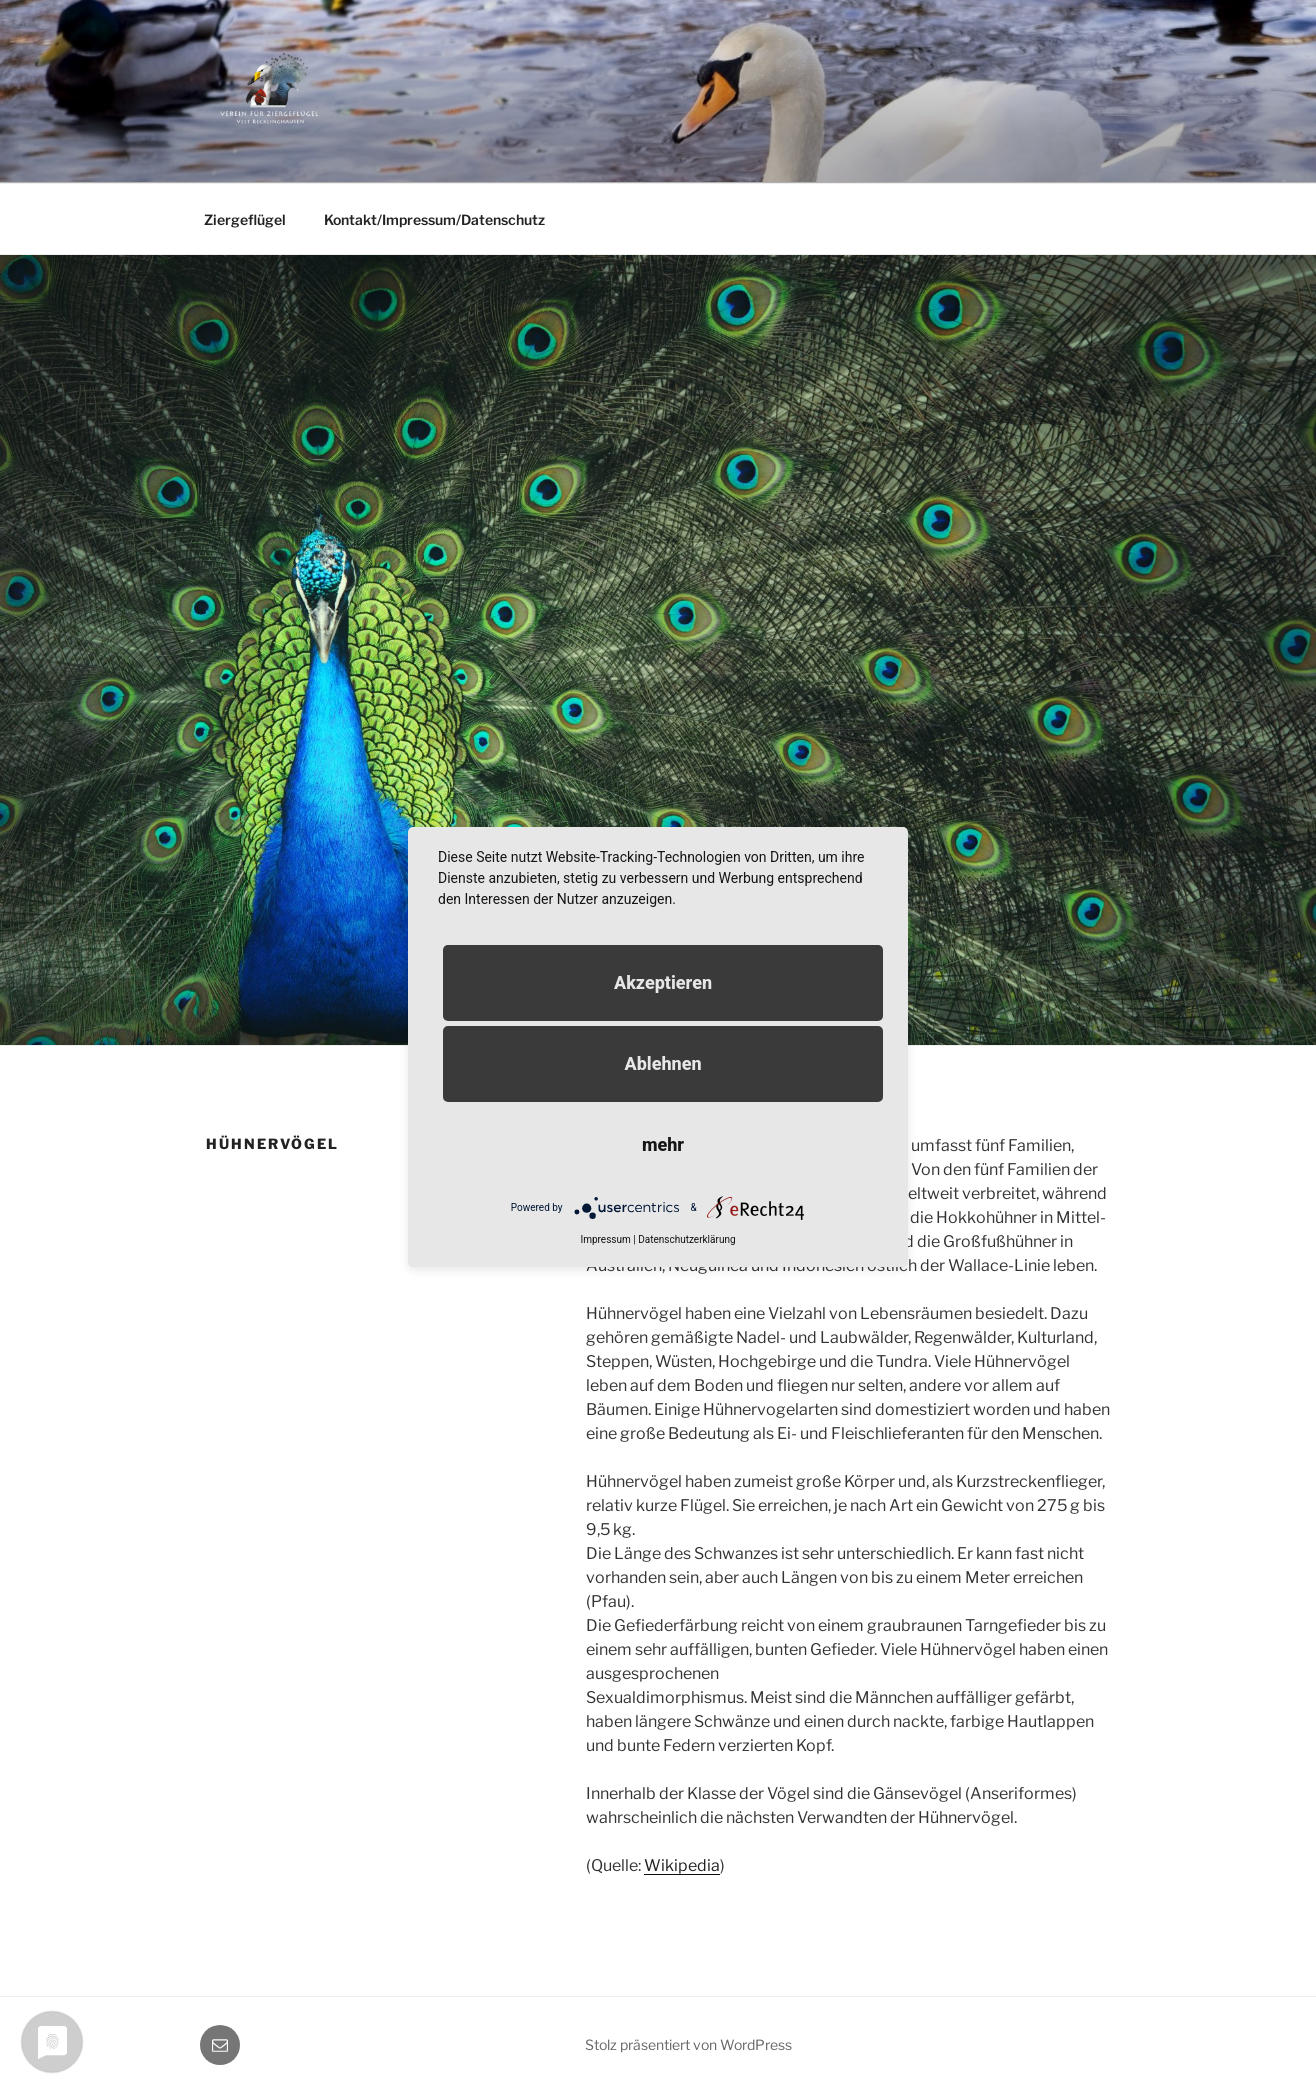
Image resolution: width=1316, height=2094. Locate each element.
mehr (663, 1144)
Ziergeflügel (245, 219)
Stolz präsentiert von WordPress (688, 2044)
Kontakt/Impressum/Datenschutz (434, 219)
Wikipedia (682, 1865)
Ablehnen (662, 1063)
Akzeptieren (663, 982)
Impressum (605, 1239)
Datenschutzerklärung (686, 1239)
